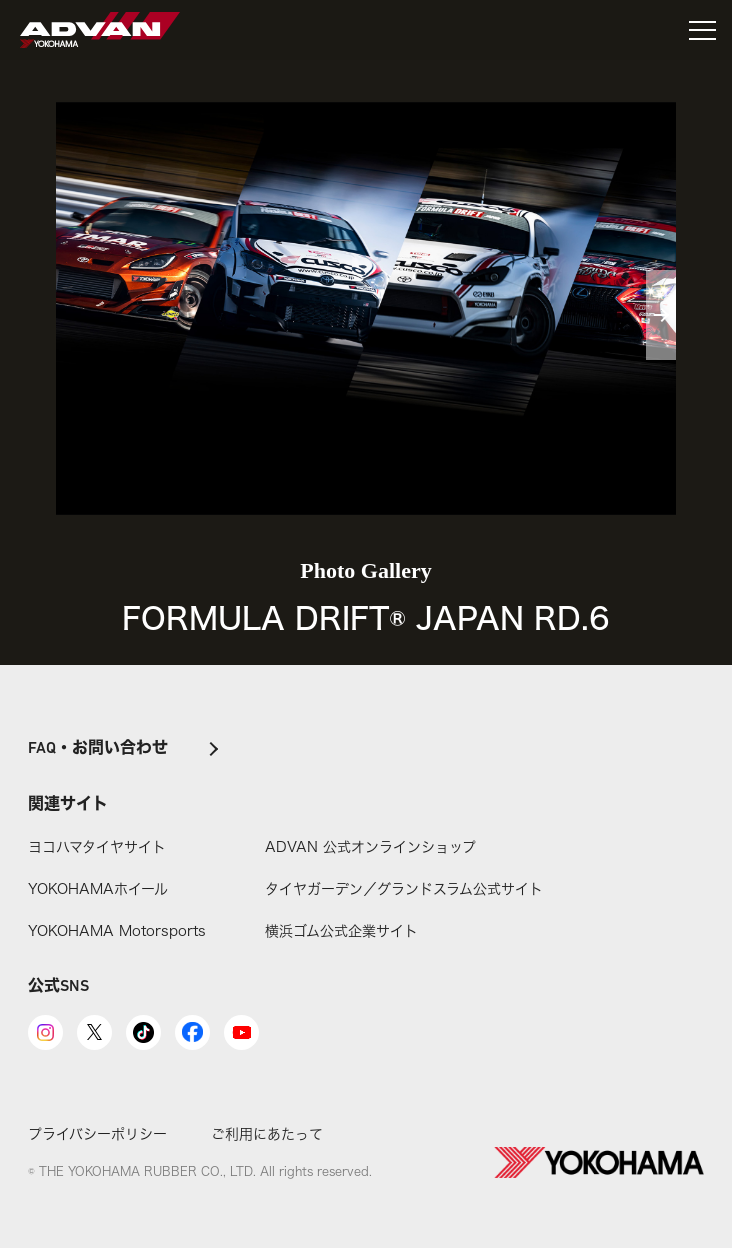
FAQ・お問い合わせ (98, 749)
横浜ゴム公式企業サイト (341, 930)
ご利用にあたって (267, 1133)
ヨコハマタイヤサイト (97, 846)
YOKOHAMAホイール (98, 888)
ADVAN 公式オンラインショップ (370, 846)
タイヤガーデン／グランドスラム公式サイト (404, 888)
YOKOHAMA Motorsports (117, 930)
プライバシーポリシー (97, 1133)
